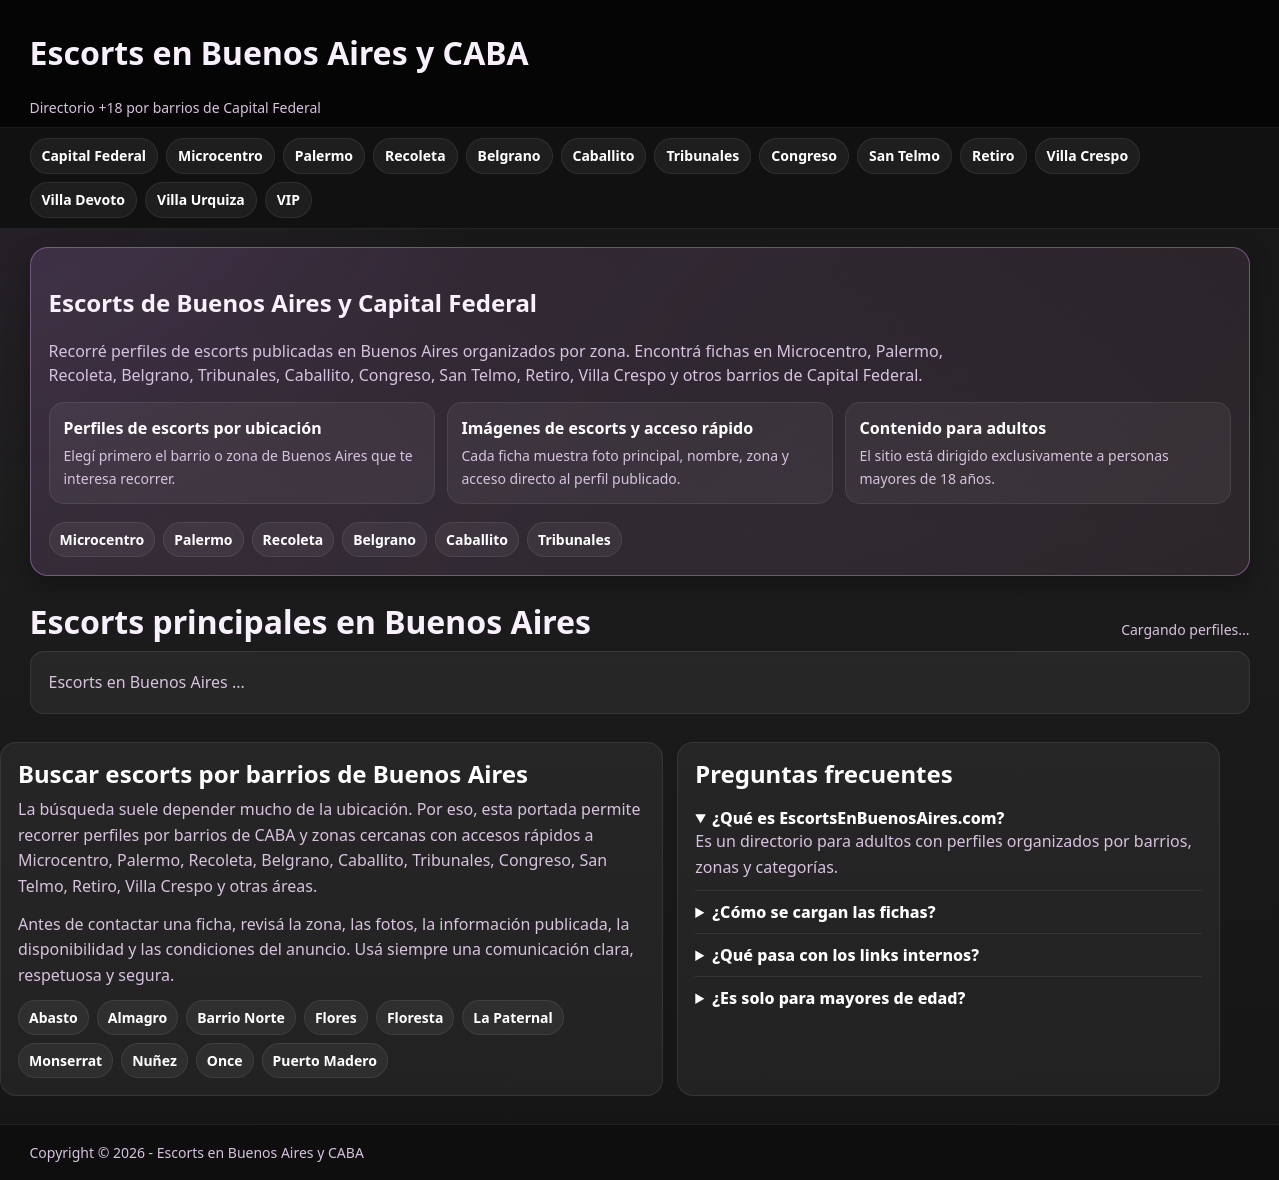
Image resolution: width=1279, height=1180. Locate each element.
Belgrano (509, 155)
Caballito (604, 155)
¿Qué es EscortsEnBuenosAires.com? (858, 818)
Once (225, 1060)
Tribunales (702, 155)
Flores (336, 1017)
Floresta (415, 1017)
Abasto (53, 1017)
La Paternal (512, 1017)
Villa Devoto (84, 199)
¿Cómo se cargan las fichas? (823, 912)
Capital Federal (94, 155)
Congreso (804, 155)
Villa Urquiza (201, 199)
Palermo (324, 155)
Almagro (137, 1017)
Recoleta (415, 155)
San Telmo (904, 155)
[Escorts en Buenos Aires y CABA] (279, 63)
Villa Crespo (1088, 155)
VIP (288, 199)
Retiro (993, 155)
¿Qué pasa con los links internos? (845, 955)
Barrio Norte (241, 1017)
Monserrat (65, 1060)
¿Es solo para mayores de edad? (838, 998)
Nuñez (154, 1060)
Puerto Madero (325, 1060)
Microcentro (220, 155)
